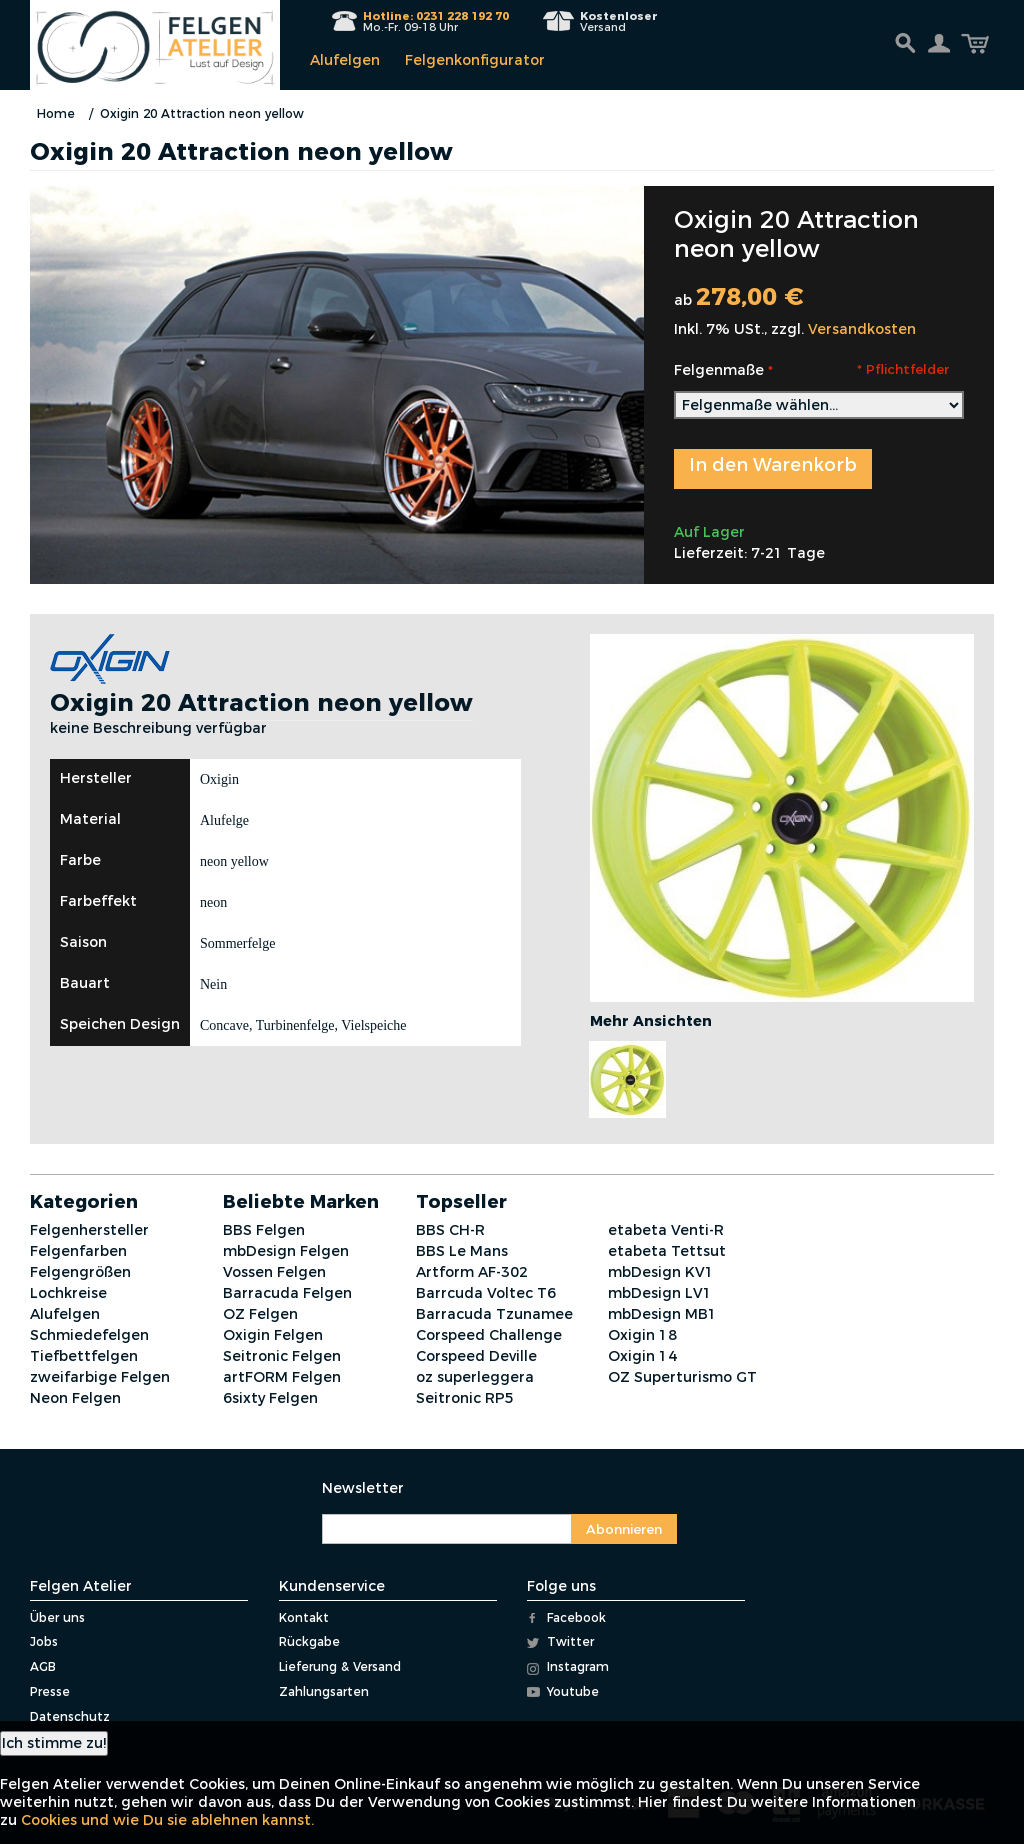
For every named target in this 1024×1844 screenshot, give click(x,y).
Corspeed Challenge (489, 1335)
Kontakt (304, 1617)
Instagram (568, 1666)
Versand (619, 21)
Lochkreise (68, 1293)
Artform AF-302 (472, 1272)
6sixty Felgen (270, 1398)
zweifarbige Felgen (100, 1377)
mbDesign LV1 (660, 1293)
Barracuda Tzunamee (494, 1314)
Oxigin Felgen (273, 1335)
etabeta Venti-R (666, 1230)
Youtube (563, 1691)
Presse (50, 1691)
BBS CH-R (450, 1230)
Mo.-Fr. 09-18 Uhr (436, 21)
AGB (43, 1666)
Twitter (560, 1641)
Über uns (57, 1617)
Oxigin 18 (642, 1335)
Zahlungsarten (324, 1691)
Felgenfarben (78, 1251)
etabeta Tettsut (667, 1251)
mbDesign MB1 (662, 1314)
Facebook (566, 1617)
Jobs (44, 1641)
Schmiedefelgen (89, 1335)
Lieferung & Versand (340, 1666)
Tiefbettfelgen (84, 1356)
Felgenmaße (719, 370)
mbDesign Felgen (286, 1251)
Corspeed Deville (476, 1356)
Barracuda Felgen (287, 1293)
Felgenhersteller (89, 1230)
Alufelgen (345, 60)
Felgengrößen (80, 1272)
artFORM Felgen (282, 1377)
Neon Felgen (75, 1398)
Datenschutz (70, 1716)
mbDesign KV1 (661, 1272)
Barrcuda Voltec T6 (486, 1293)
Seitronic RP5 (465, 1398)
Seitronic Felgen (282, 1356)
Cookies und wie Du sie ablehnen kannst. (167, 1820)
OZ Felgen (260, 1314)
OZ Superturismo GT (682, 1377)
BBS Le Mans (462, 1251)
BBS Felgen (264, 1230)
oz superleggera (475, 1377)
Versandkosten (862, 329)
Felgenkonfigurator (475, 60)
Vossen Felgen (274, 1272)
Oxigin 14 (642, 1356)
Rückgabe (309, 1641)
